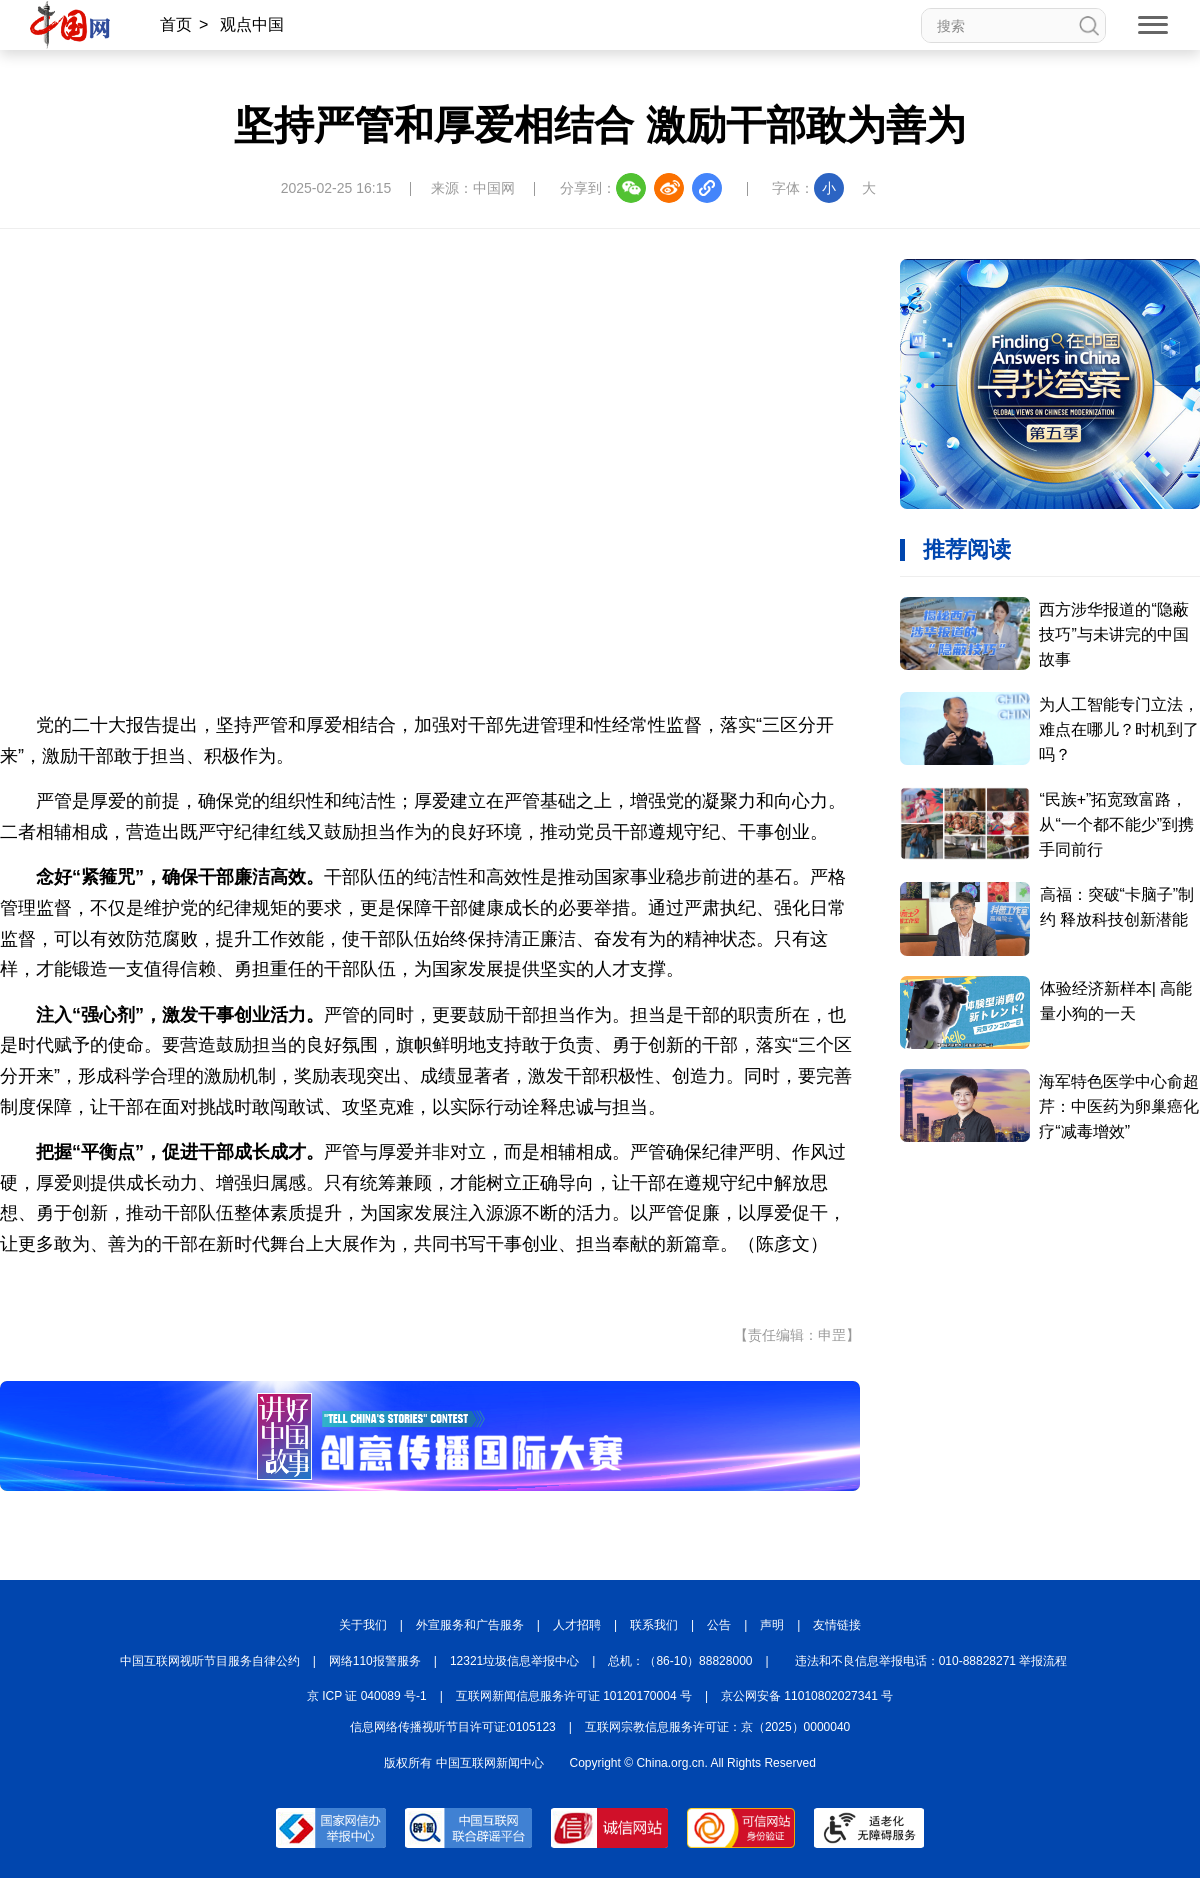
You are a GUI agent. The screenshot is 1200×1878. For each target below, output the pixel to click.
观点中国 (252, 24)
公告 (719, 1625)
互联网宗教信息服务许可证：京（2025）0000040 (717, 1727)
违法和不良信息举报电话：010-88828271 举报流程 (931, 1661)
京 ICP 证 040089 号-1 (367, 1696)
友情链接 (837, 1625)
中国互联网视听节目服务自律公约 (210, 1661)
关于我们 (363, 1625)
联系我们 (654, 1625)
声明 (772, 1625)
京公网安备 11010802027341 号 (807, 1696)
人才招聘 (577, 1625)
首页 (176, 24)
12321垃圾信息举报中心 (514, 1661)
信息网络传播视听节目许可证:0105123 (453, 1727)
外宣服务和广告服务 (470, 1625)
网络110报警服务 (375, 1661)
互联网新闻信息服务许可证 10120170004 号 (574, 1696)
